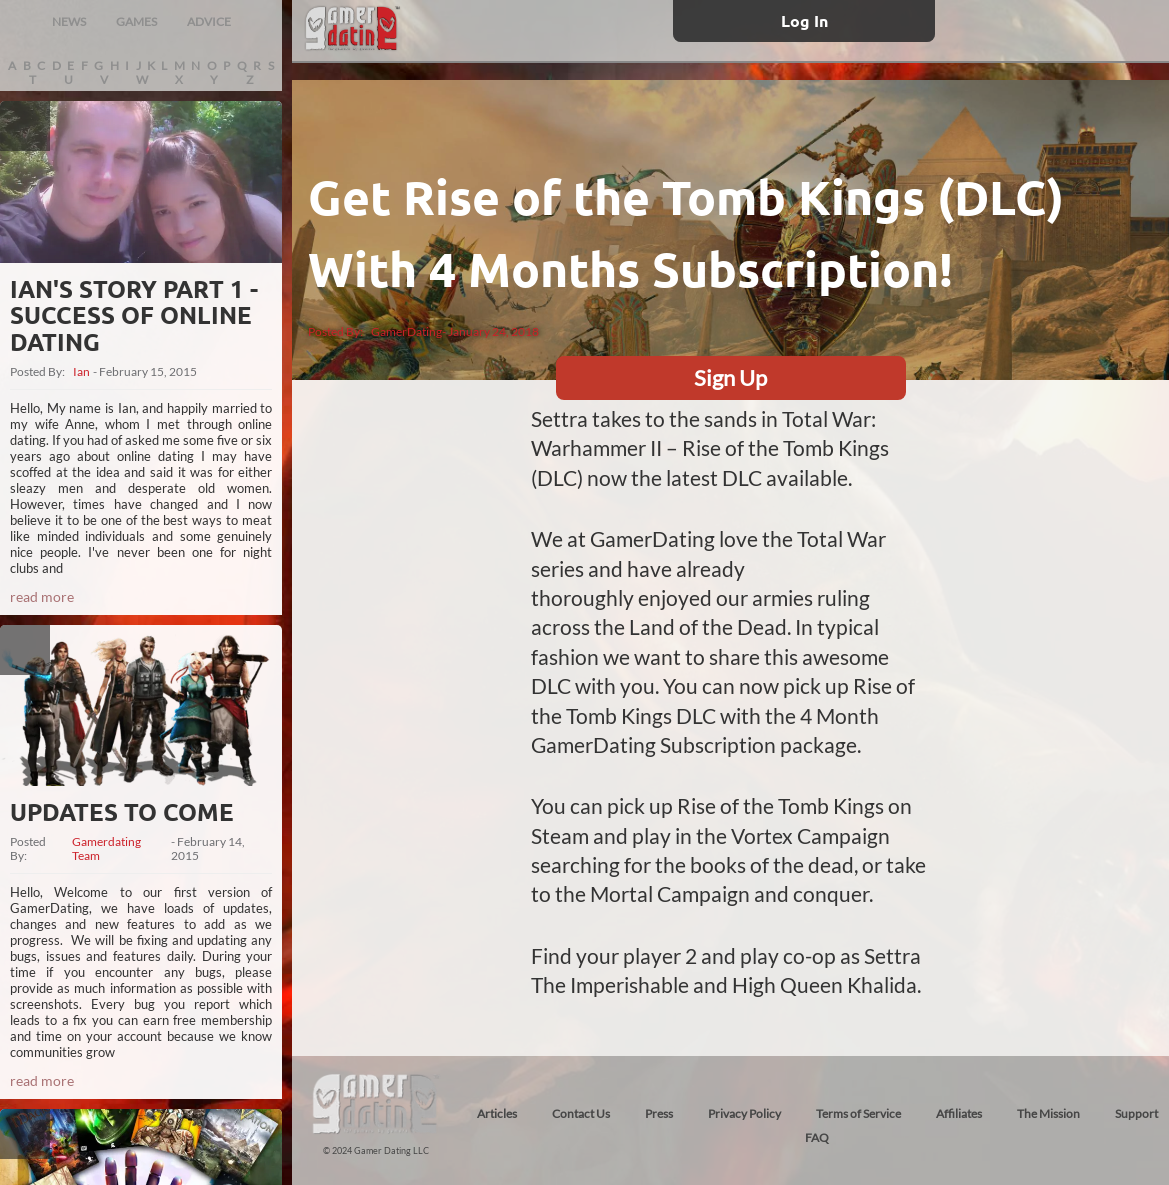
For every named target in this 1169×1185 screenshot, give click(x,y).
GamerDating (406, 331)
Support (1136, 1113)
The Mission (1048, 1113)
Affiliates (959, 1113)
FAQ (817, 1137)
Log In (804, 20)
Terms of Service (858, 1113)
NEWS (69, 21)
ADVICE (209, 21)
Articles (497, 1113)
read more (42, 596)
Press (659, 1113)
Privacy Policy (744, 1113)
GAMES (136, 21)
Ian (81, 372)
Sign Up (730, 377)
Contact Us (581, 1113)
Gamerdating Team (106, 849)
